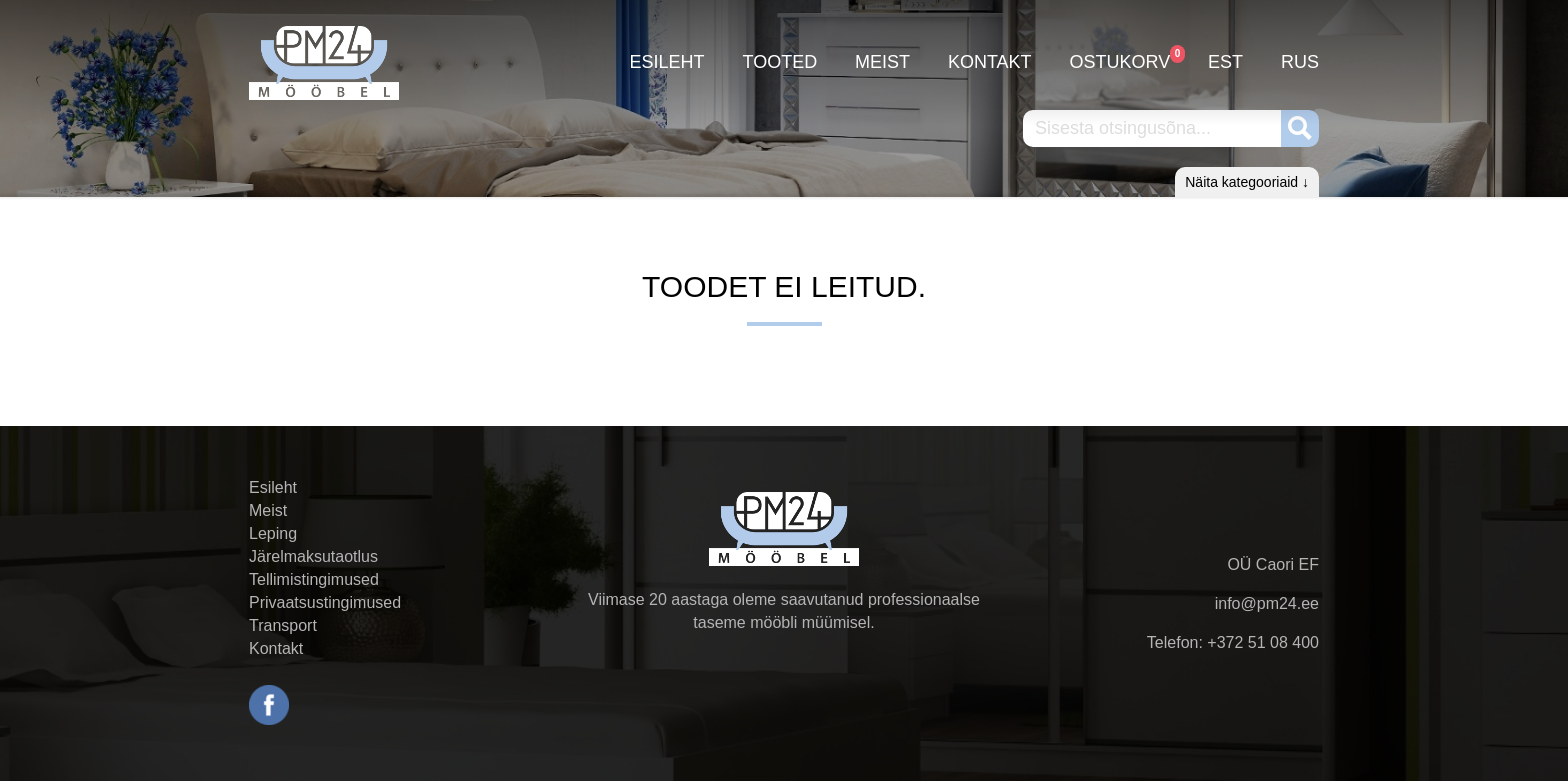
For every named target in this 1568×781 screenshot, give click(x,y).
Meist (882, 62)
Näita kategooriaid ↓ (1247, 182)
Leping (273, 533)
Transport (283, 625)
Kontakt (990, 62)
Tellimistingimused (314, 579)
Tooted (779, 62)
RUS (1300, 62)
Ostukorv (1120, 58)
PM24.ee (324, 62)
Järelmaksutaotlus (313, 556)
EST (1225, 62)
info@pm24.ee (1267, 603)
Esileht (667, 62)
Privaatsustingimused (325, 602)
